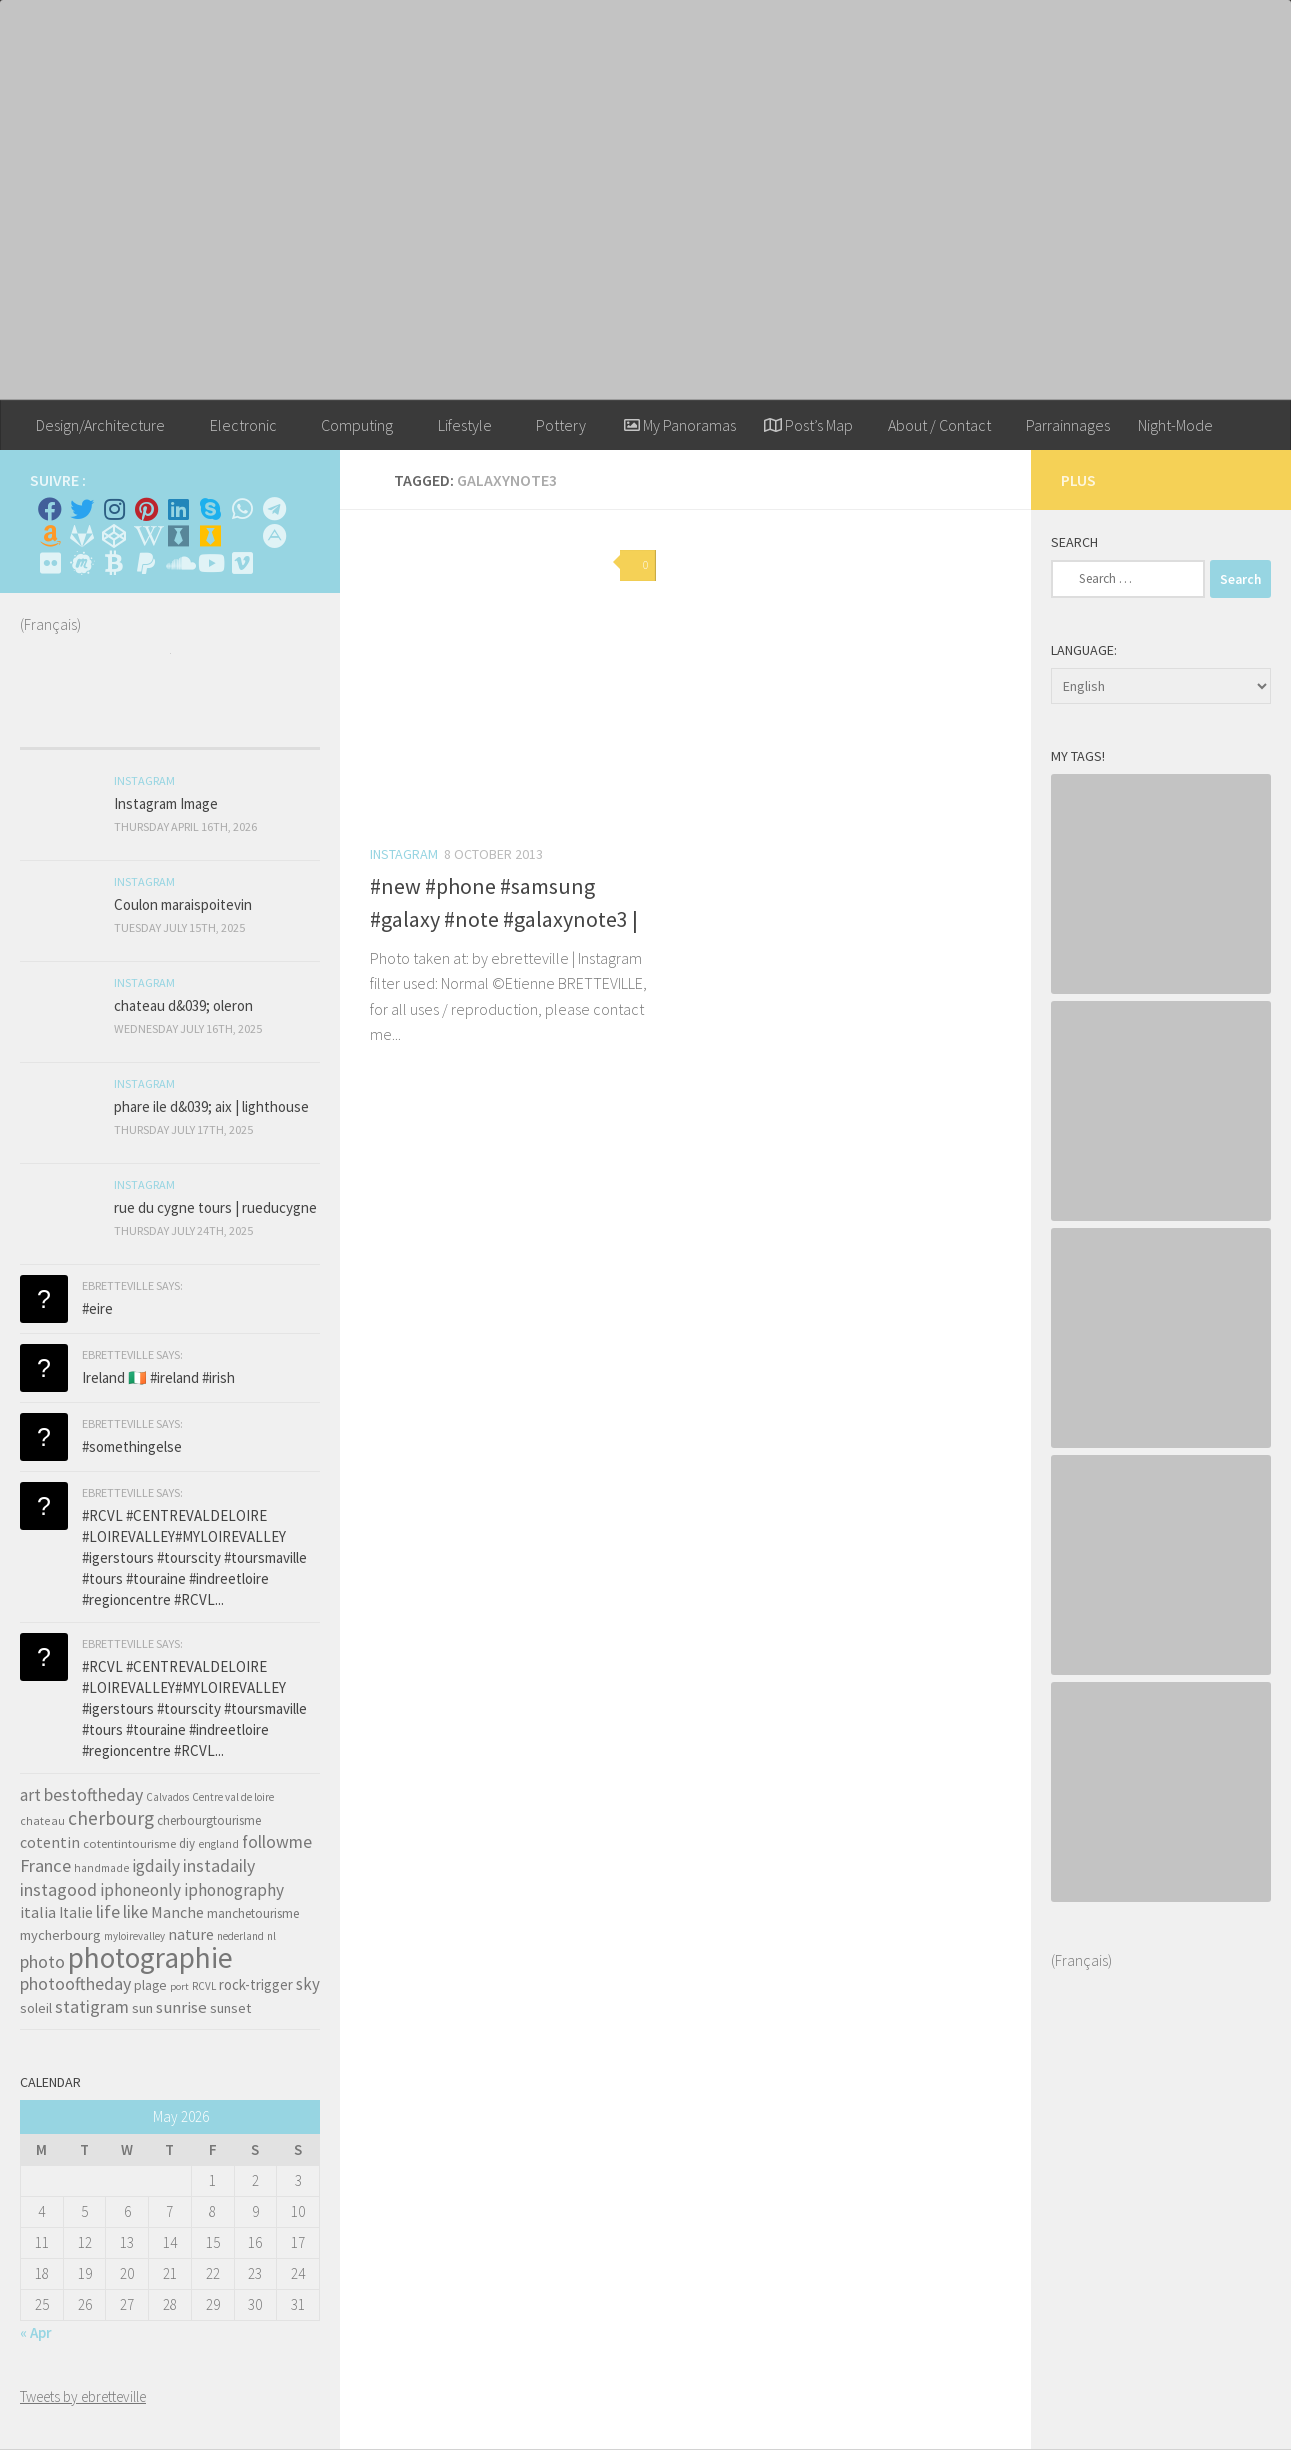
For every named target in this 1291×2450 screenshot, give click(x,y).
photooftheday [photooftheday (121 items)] (75, 1983)
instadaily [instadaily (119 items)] (219, 1865)
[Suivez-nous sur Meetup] (82, 563)
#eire (97, 1308)
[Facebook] (50, 509)
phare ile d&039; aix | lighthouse (211, 1106)
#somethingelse (132, 1446)
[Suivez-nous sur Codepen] (114, 536)
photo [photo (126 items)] (42, 1961)
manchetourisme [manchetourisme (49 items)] (253, 1913)
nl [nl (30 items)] (271, 1936)
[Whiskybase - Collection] (178, 536)
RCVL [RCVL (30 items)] (204, 1986)
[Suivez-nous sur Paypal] (146, 563)
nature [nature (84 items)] (191, 1934)
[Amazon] (50, 536)
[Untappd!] (210, 536)
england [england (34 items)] (218, 1844)
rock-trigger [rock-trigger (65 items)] (256, 1984)
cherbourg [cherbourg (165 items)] (111, 1818)
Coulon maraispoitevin (183, 904)
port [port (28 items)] (179, 1986)
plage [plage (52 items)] (150, 1985)
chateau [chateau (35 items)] (42, 1820)
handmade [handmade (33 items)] (101, 1868)
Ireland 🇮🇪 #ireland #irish (158, 1377)
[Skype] (210, 509)
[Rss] (242, 536)
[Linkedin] (178, 509)
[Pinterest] (146, 509)
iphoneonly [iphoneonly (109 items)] (140, 1890)
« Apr (36, 2332)
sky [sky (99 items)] (308, 1984)
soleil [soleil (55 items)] (36, 2008)
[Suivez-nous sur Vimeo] (242, 563)
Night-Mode (1175, 425)
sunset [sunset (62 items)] (230, 2008)
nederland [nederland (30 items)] (240, 1936)
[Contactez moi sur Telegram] (274, 509)
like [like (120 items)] (135, 1911)
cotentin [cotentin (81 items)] (50, 1842)
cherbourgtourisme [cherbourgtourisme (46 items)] (209, 1820)
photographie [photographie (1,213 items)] (150, 1957)
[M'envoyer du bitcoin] (114, 563)
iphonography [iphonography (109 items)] (234, 1890)
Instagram (404, 854)
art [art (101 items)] (30, 1795)
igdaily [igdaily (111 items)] (156, 1866)
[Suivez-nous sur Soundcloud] (178, 563)
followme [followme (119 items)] (277, 1841)
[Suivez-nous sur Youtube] (210, 563)
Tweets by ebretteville (83, 2396)
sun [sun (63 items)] (142, 2008)
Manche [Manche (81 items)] (177, 1912)
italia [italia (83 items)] (38, 1912)
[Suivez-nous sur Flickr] (50, 563)
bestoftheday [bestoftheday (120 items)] (93, 1794)
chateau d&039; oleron (183, 1005)
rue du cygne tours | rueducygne (215, 1207)
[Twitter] (82, 509)
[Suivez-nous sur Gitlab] (82, 536)
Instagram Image (166, 803)
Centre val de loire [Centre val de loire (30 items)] (233, 1797)
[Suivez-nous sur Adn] (274, 536)
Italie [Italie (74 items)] (76, 1912)
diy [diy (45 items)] (187, 1843)
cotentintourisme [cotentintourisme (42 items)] (129, 1843)
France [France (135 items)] (45, 1865)
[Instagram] (114, 509)
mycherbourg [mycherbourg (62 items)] (60, 1935)
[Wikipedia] (146, 536)
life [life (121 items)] (108, 1911)
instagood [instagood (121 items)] (58, 1889)
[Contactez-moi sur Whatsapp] (242, 509)
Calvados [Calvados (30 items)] (167, 1797)
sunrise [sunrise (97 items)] (181, 2007)
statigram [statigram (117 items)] (92, 2007)
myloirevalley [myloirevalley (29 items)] (134, 1936)
